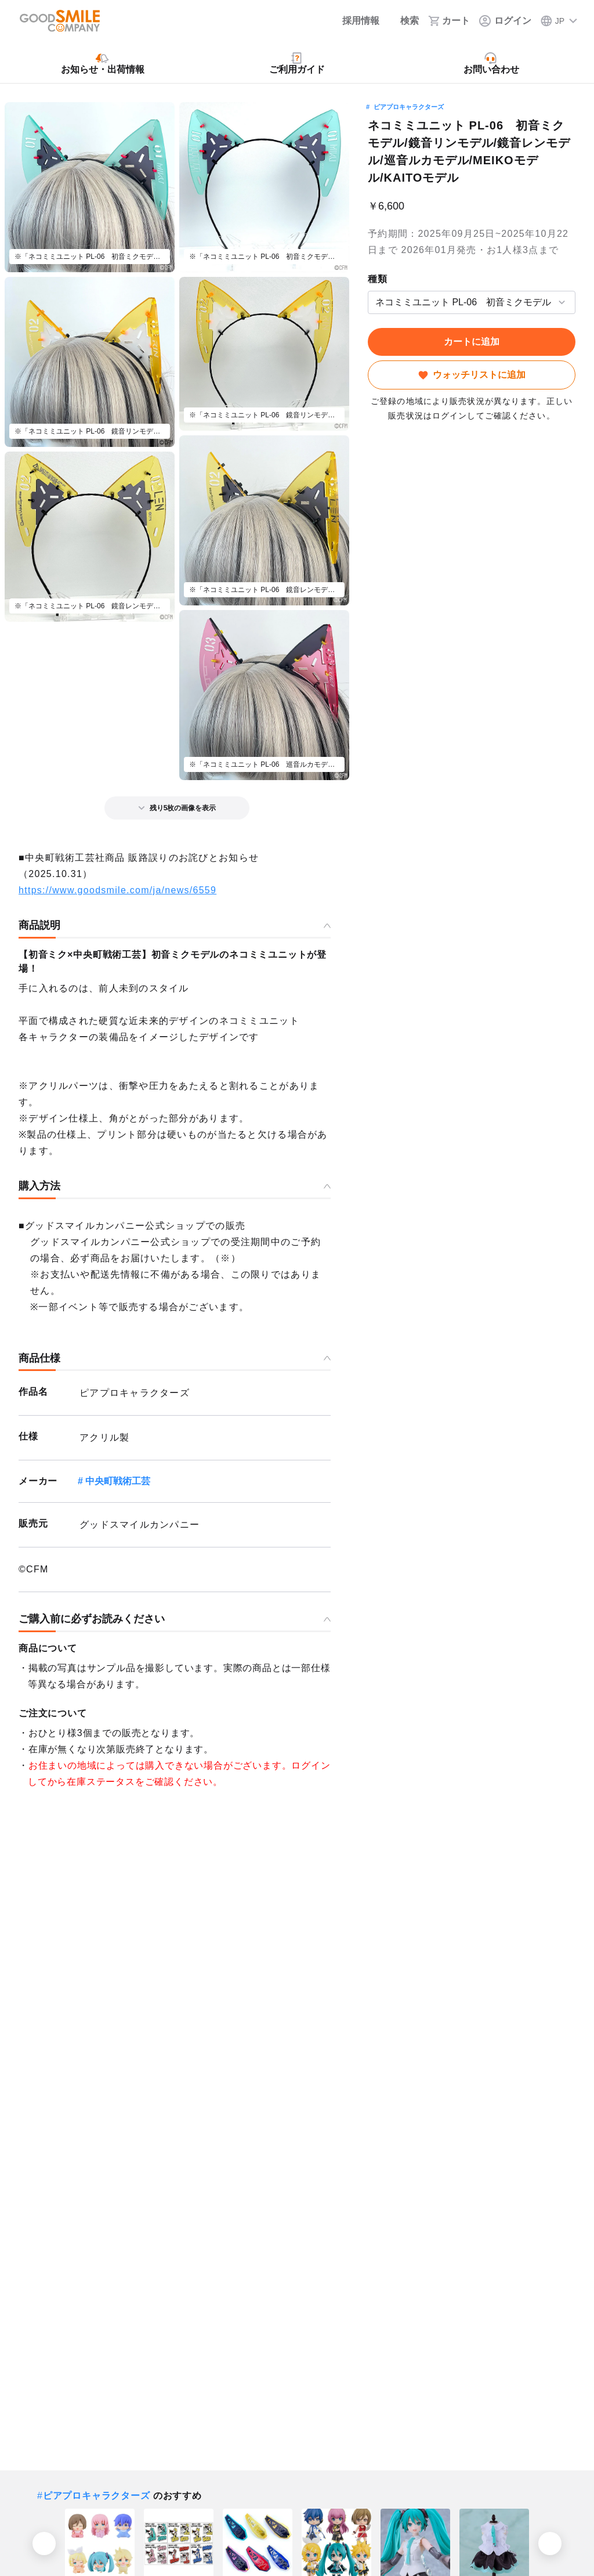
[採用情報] (353, 21)
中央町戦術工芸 (117, 1481)
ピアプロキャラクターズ (409, 106)
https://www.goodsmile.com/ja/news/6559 (117, 890)
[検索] (404, 21)
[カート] (449, 21)
